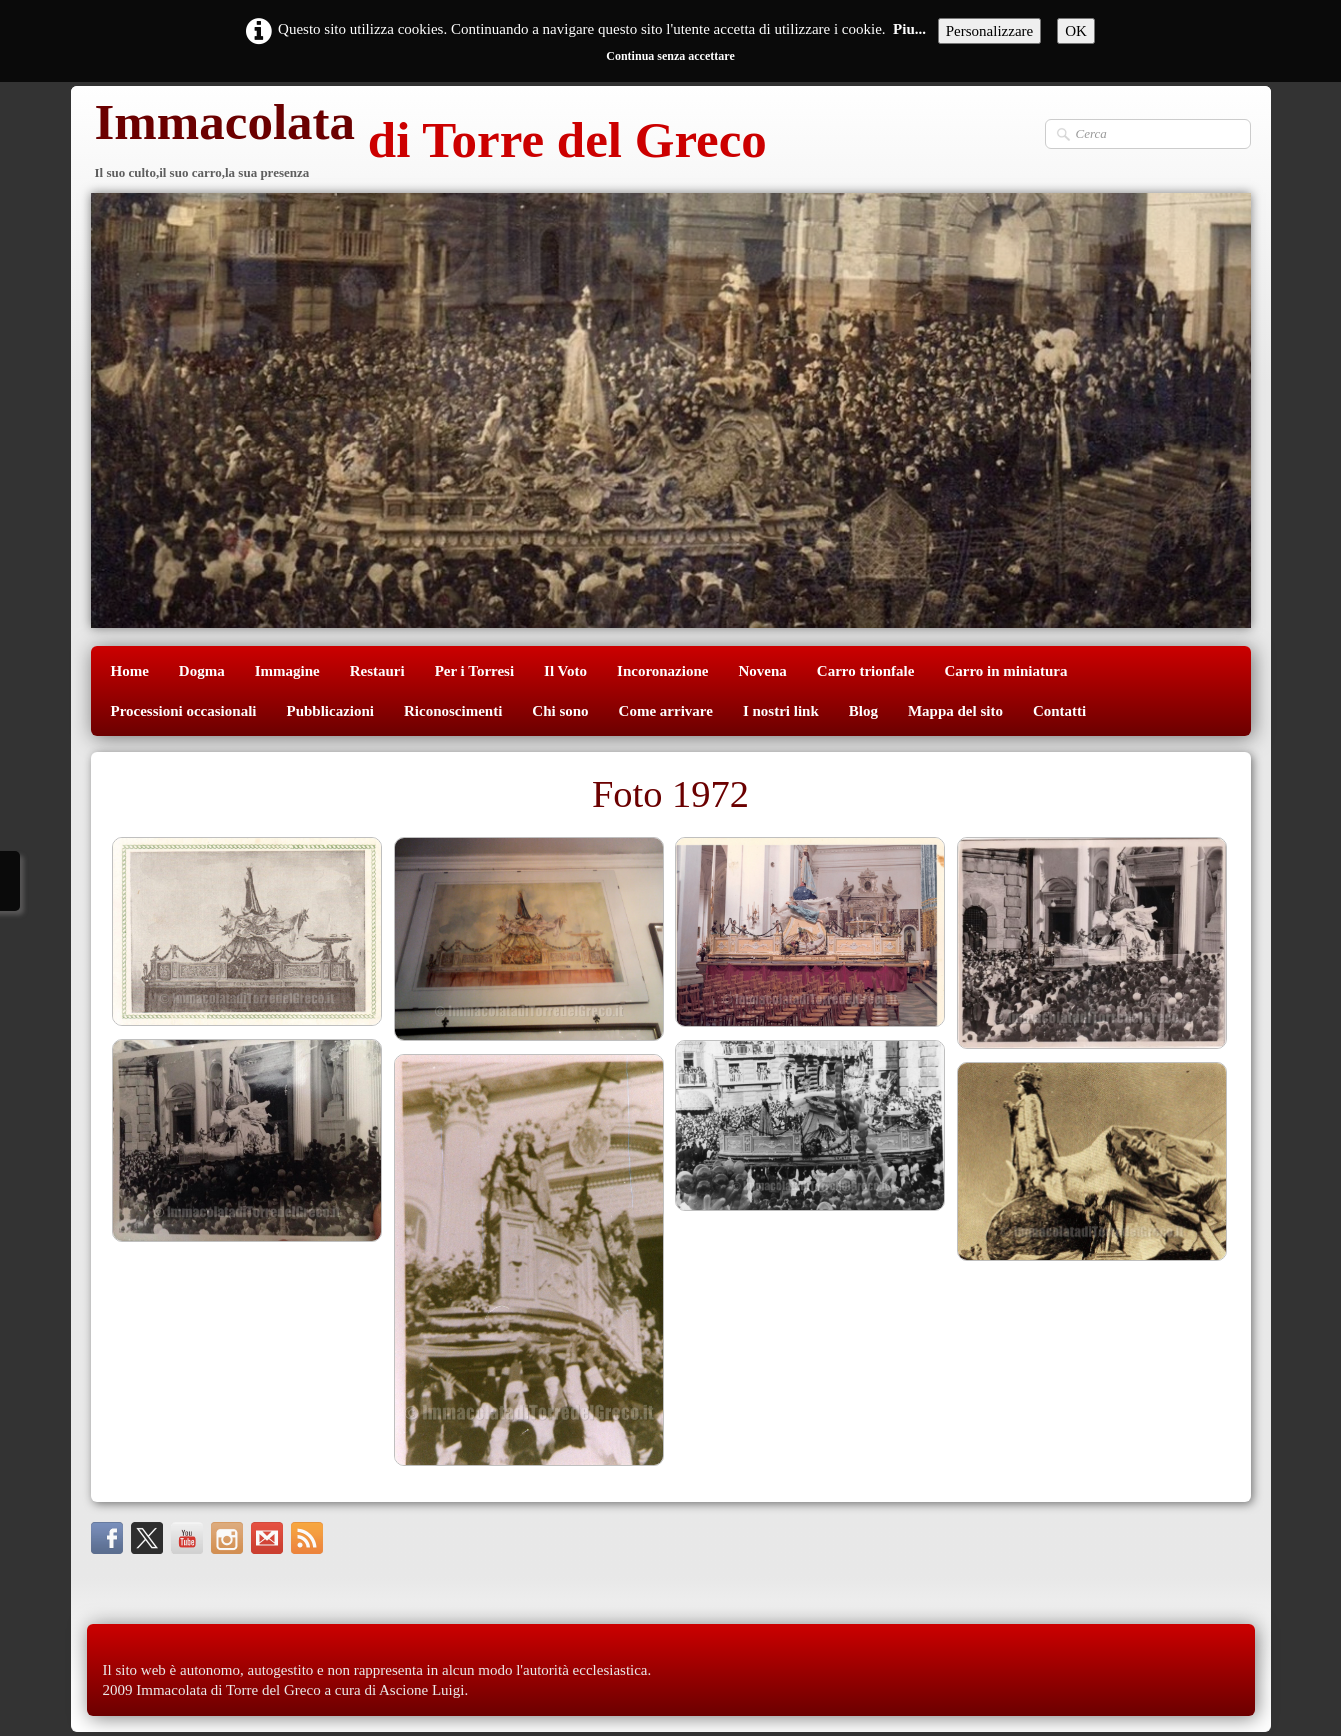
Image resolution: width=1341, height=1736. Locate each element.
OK (1076, 31)
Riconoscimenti (453, 711)
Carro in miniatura (1005, 671)
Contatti (1059, 711)
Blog (863, 711)
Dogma (202, 671)
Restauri (377, 671)
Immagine (287, 671)
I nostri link (781, 711)
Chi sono (560, 711)
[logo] (429, 142)
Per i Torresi (474, 671)
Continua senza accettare (670, 56)
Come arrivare (666, 711)
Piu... (909, 29)
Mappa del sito (955, 711)
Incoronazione (662, 671)
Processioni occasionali (184, 711)
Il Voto (565, 671)
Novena (762, 671)
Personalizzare (989, 31)
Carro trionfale (866, 671)
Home (130, 671)
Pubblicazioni (330, 711)
